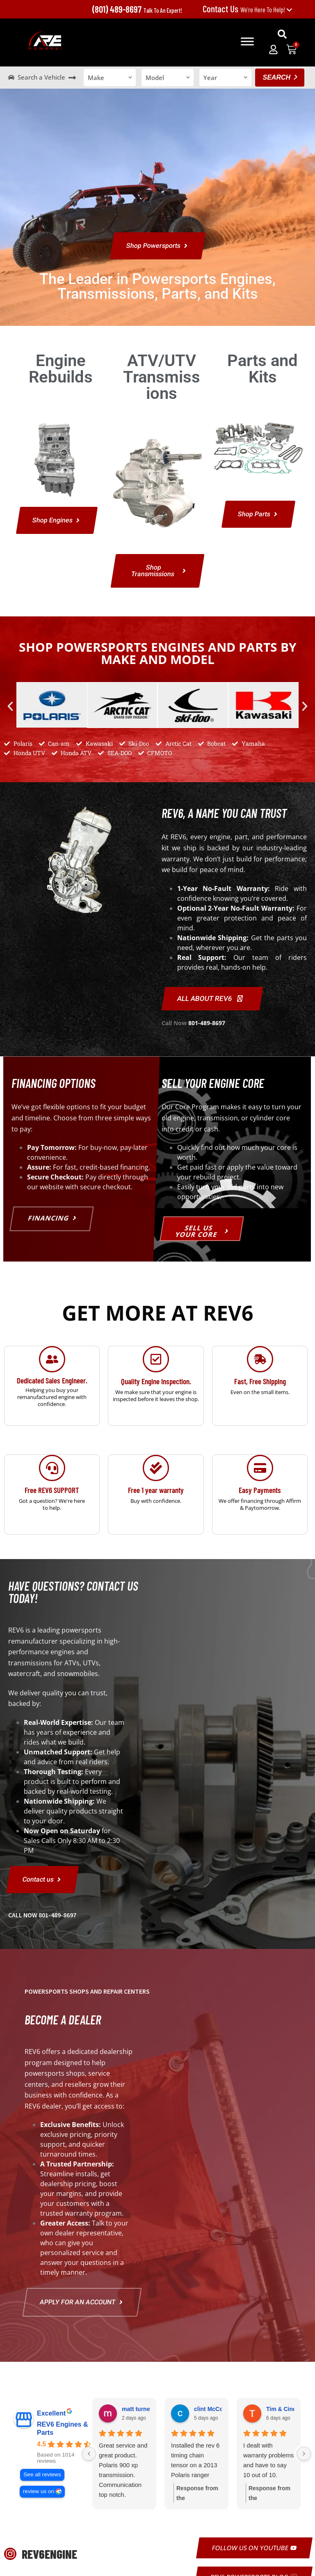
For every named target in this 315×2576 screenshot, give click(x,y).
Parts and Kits (262, 369)
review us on (38, 2492)
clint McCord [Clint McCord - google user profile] (211, 2409)
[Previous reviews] (89, 2454)
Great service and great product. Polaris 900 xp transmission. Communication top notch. (123, 2470)
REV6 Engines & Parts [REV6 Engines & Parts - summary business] (62, 2428)
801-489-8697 (206, 1023)
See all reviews (42, 2475)
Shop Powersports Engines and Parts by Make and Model (158, 653)
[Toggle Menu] (247, 41)
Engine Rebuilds (61, 369)
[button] (282, 34)
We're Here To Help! (247, 9)
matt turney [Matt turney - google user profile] (137, 2409)
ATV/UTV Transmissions (161, 377)
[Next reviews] (304, 2454)
